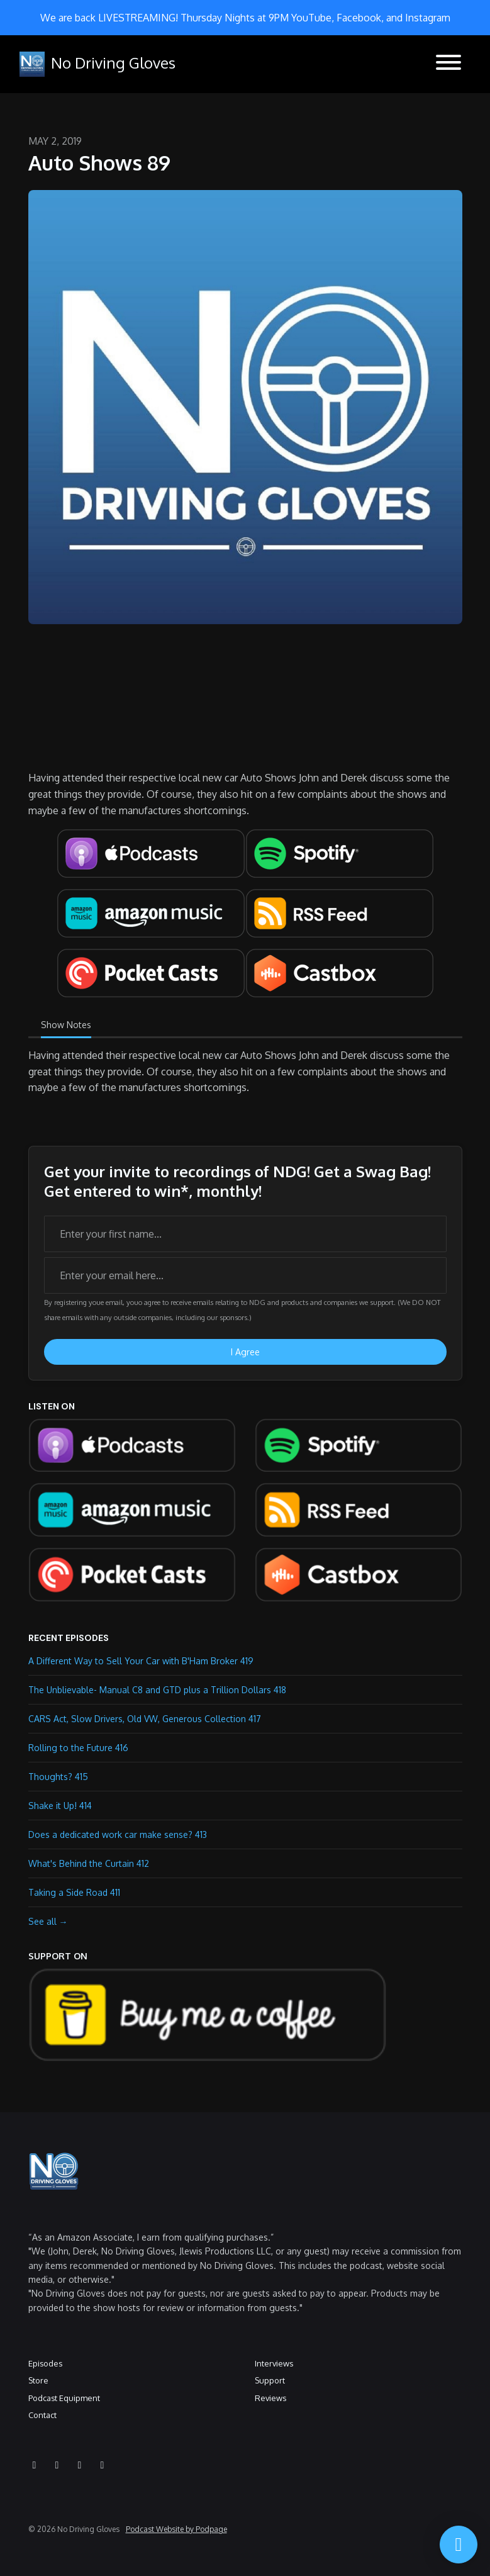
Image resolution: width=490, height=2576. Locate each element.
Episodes (45, 2363)
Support (270, 2380)
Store (38, 2380)
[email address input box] (245, 1275)
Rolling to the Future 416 (78, 1747)
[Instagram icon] (57, 2464)
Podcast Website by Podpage (176, 2529)
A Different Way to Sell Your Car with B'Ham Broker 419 (140, 1660)
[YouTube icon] (34, 2464)
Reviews (270, 2398)
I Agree (245, 1352)
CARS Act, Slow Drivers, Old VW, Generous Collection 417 (144, 1718)
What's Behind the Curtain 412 (88, 1863)
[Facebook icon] (80, 2464)
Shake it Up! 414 (60, 1805)
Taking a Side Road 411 (74, 1892)
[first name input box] (245, 1234)
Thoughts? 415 (58, 1776)
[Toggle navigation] (448, 64)
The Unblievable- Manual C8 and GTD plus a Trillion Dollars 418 (157, 1689)
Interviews (274, 2363)
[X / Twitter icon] (102, 2464)
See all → (48, 1921)
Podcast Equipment (64, 2398)
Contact (42, 2415)
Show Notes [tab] (66, 1024)
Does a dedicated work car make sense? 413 (117, 1834)
